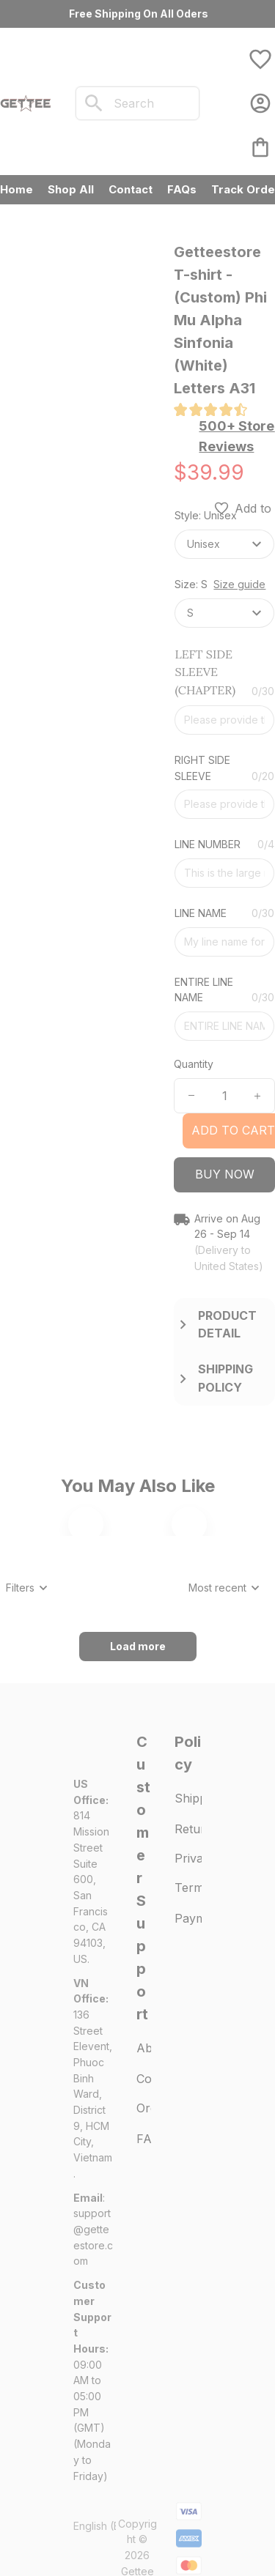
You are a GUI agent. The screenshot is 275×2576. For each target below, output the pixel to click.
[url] (93, 2425)
